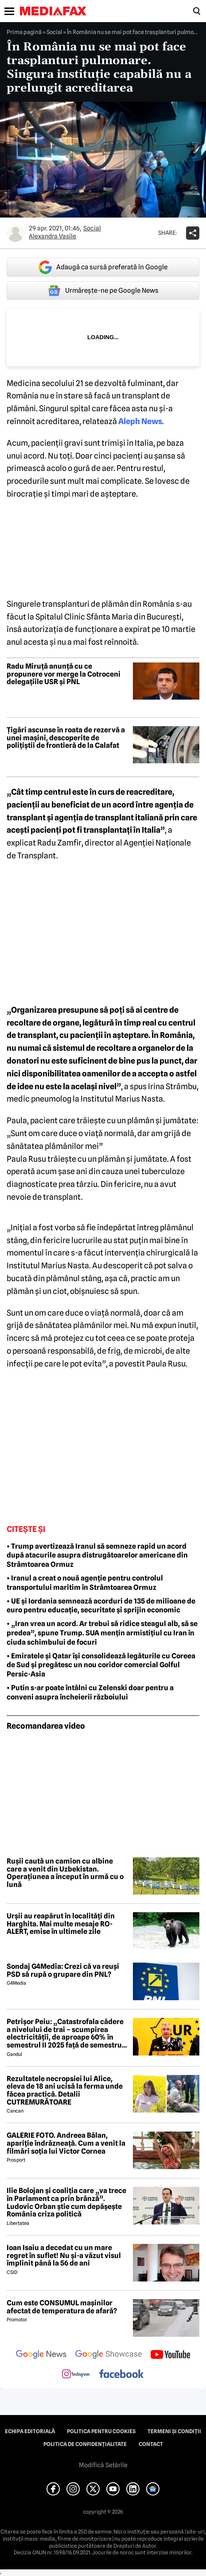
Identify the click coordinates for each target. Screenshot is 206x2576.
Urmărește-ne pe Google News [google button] (103, 290)
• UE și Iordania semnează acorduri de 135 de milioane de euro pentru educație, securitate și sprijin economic (101, 1606)
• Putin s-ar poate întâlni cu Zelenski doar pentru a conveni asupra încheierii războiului (90, 1692)
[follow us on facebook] (121, 2374)
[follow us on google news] (41, 2355)
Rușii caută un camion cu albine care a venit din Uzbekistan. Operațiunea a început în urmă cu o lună (65, 1872)
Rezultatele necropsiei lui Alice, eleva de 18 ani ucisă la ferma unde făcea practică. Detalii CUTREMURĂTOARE (65, 2090)
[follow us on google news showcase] (108, 2355)
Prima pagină (24, 31)
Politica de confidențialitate (85, 2444)
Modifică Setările (103, 2465)
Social (54, 31)
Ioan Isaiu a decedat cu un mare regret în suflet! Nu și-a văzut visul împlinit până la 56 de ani (64, 2255)
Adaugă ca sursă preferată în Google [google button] (103, 267)
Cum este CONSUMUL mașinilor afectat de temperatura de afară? (62, 2307)
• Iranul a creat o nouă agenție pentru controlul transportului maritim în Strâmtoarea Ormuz (85, 1583)
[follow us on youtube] (170, 2355)
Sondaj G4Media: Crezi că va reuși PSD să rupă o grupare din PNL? (63, 1970)
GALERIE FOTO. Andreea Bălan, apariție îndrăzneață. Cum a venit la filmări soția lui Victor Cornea (66, 2143)
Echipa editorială (30, 2431)
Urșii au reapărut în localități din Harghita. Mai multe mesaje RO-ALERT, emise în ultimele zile (61, 1924)
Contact (151, 2444)
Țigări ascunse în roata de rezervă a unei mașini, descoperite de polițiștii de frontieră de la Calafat (66, 738)
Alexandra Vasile (52, 236)
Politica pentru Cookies (101, 2431)
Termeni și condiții (174, 2431)
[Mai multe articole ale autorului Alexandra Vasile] (15, 233)
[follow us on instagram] (76, 2374)
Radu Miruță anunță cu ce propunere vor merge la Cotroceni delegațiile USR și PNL (63, 674)
